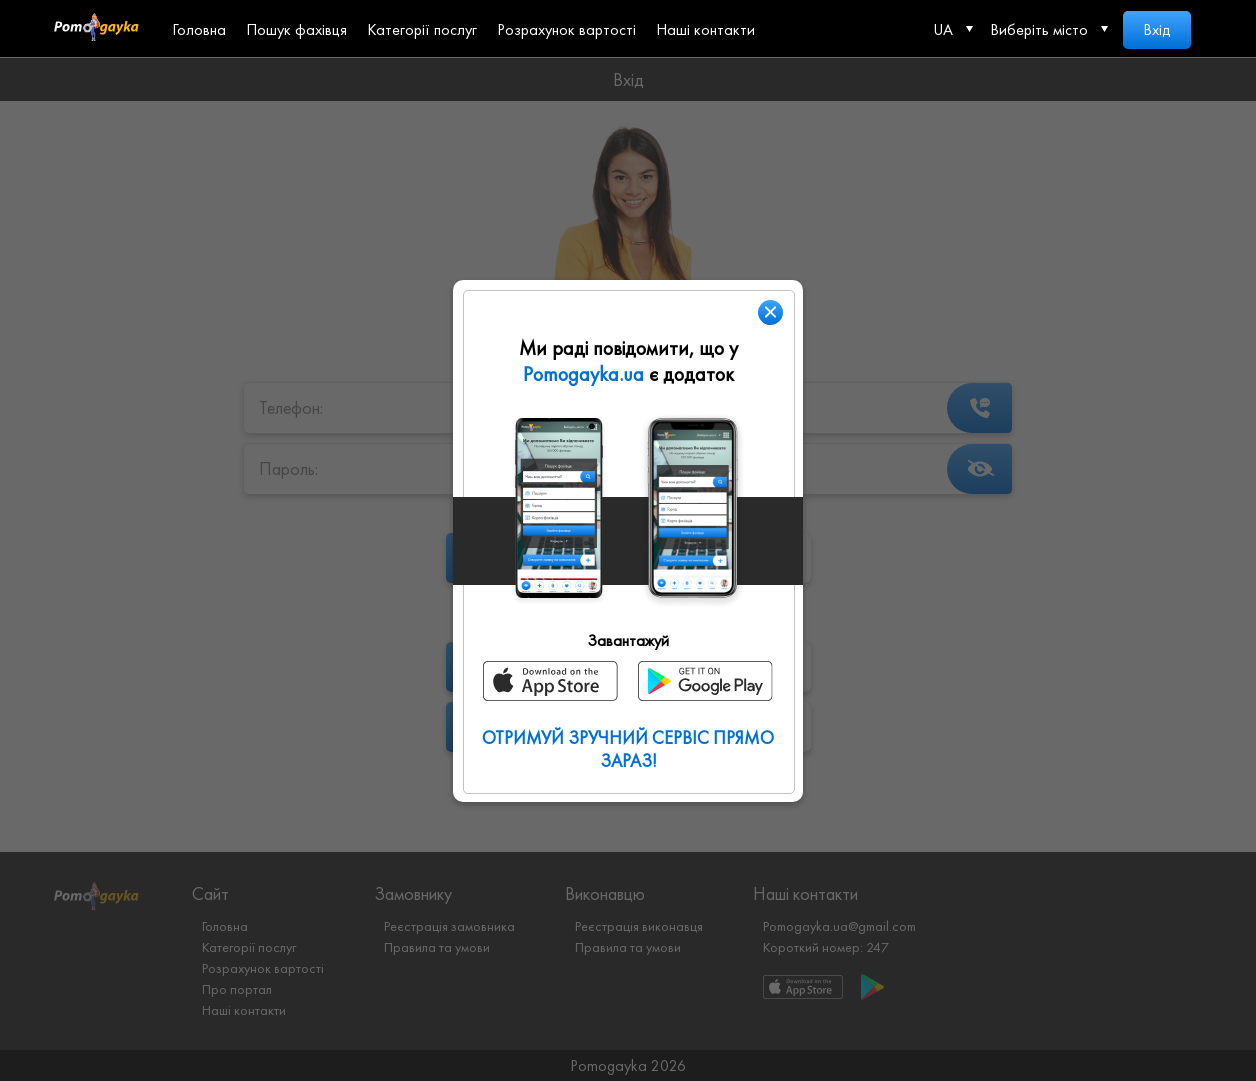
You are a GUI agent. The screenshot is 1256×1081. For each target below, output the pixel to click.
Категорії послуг (422, 29)
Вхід (1157, 29)
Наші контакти (705, 29)
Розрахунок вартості (566, 29)
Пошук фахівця (296, 29)
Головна (199, 29)
